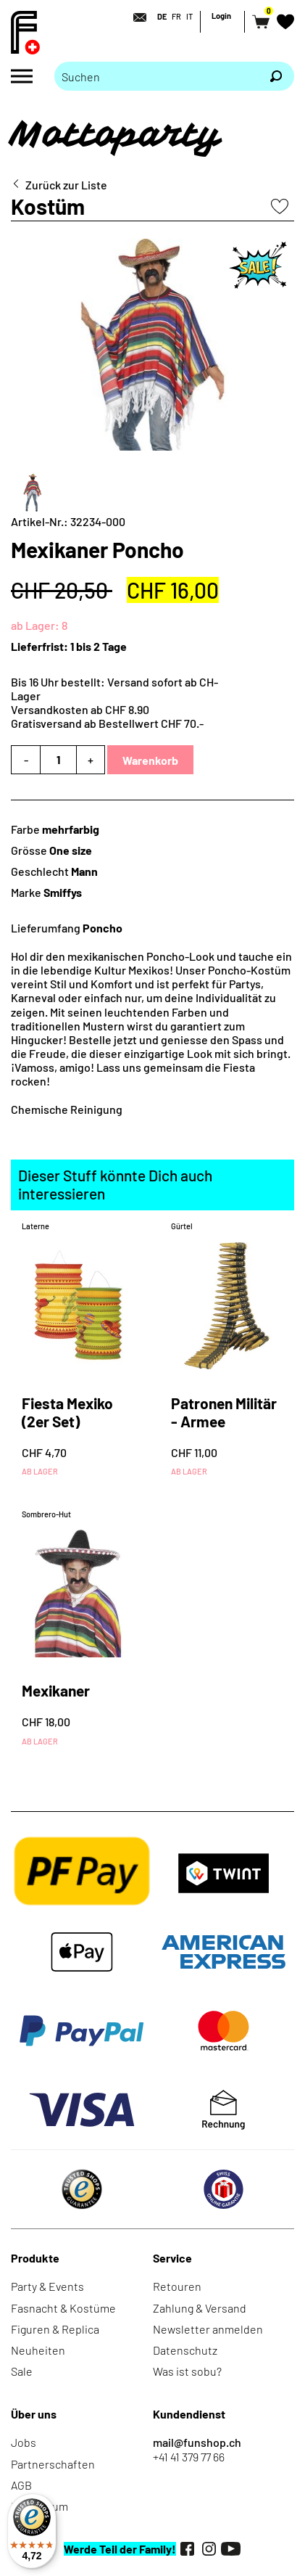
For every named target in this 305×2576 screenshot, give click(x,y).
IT (189, 16)
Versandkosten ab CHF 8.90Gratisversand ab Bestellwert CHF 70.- (107, 716)
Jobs (23, 2442)
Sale (22, 2371)
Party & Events (47, 2286)
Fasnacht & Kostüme (63, 2308)
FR (176, 16)
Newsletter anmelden (208, 2329)
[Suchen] (276, 76)
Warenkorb (150, 760)
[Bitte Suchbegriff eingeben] (156, 76)
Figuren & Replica (55, 2329)
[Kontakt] (135, 17)
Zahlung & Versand (199, 2308)
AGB (21, 2485)
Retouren (177, 2286)
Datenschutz (185, 2350)
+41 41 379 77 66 (189, 2457)
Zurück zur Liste (66, 185)
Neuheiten (38, 2350)
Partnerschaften (53, 2464)
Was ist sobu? (187, 2371)
